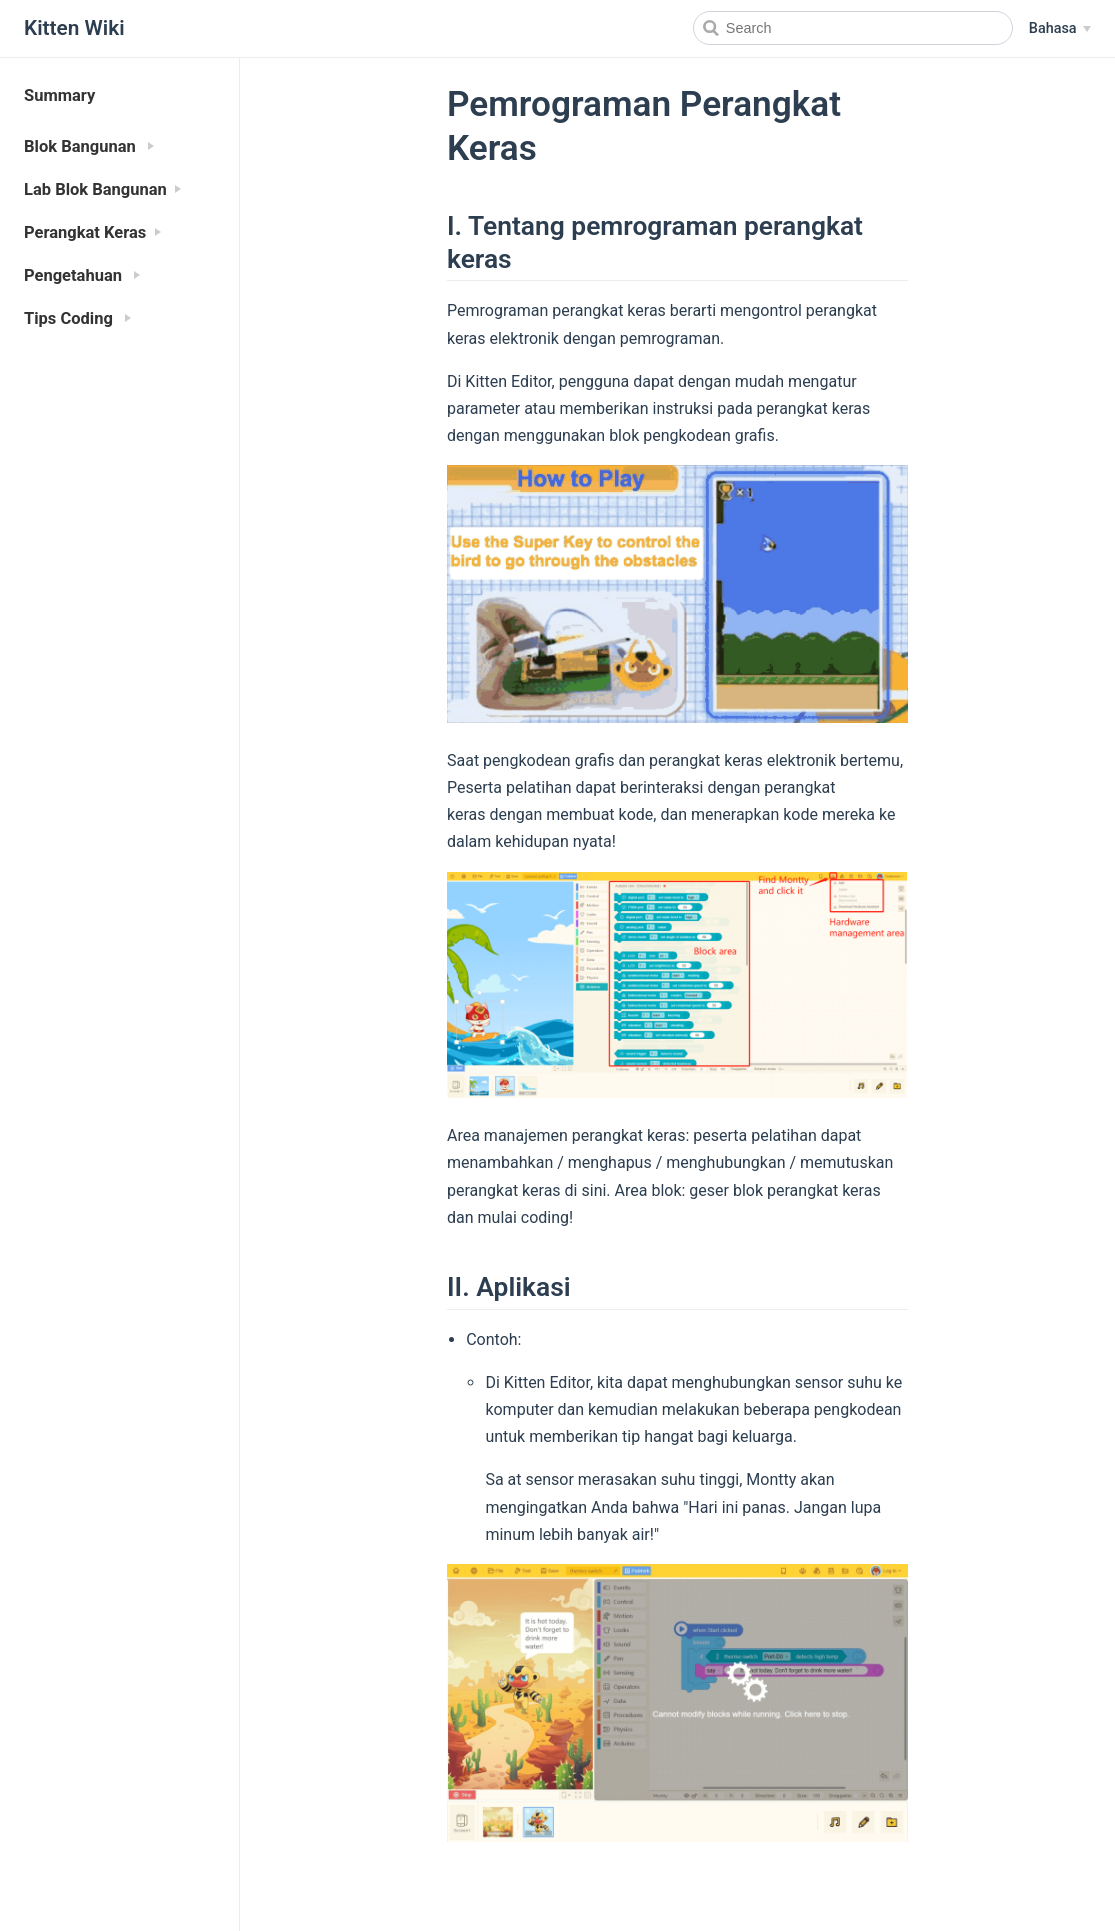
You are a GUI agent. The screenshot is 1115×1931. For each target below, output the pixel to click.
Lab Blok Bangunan (95, 189)
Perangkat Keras (85, 232)
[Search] (853, 28)
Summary (59, 95)
